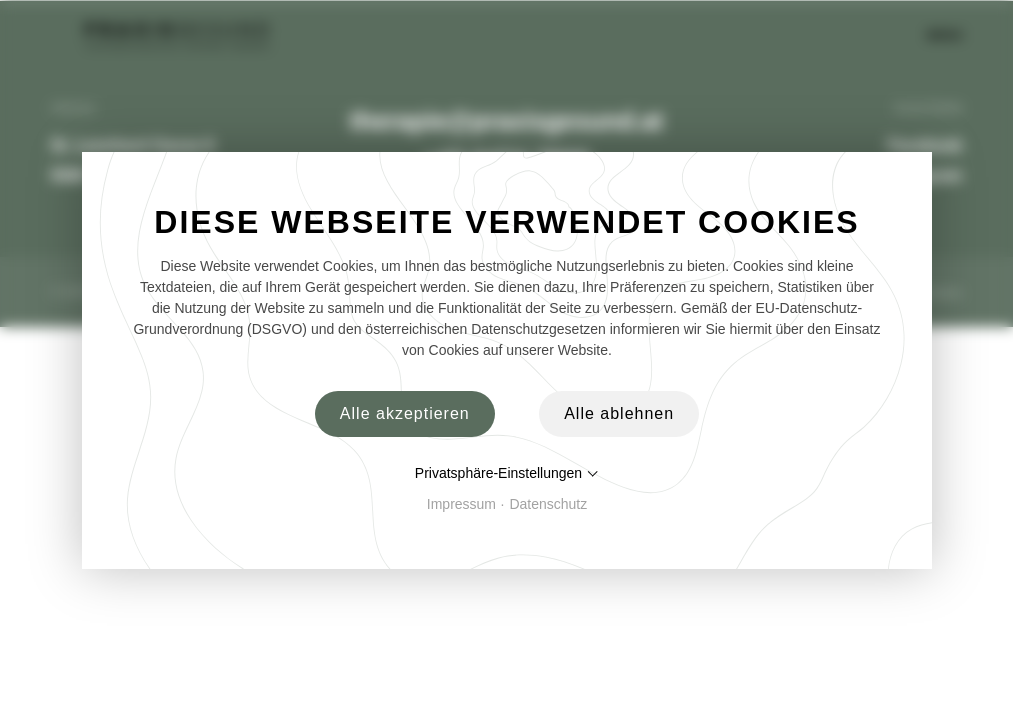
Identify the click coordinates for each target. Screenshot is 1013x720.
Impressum (460, 504)
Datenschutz (548, 504)
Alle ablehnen (619, 413)
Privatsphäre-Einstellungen (497, 473)
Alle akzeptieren (404, 413)
